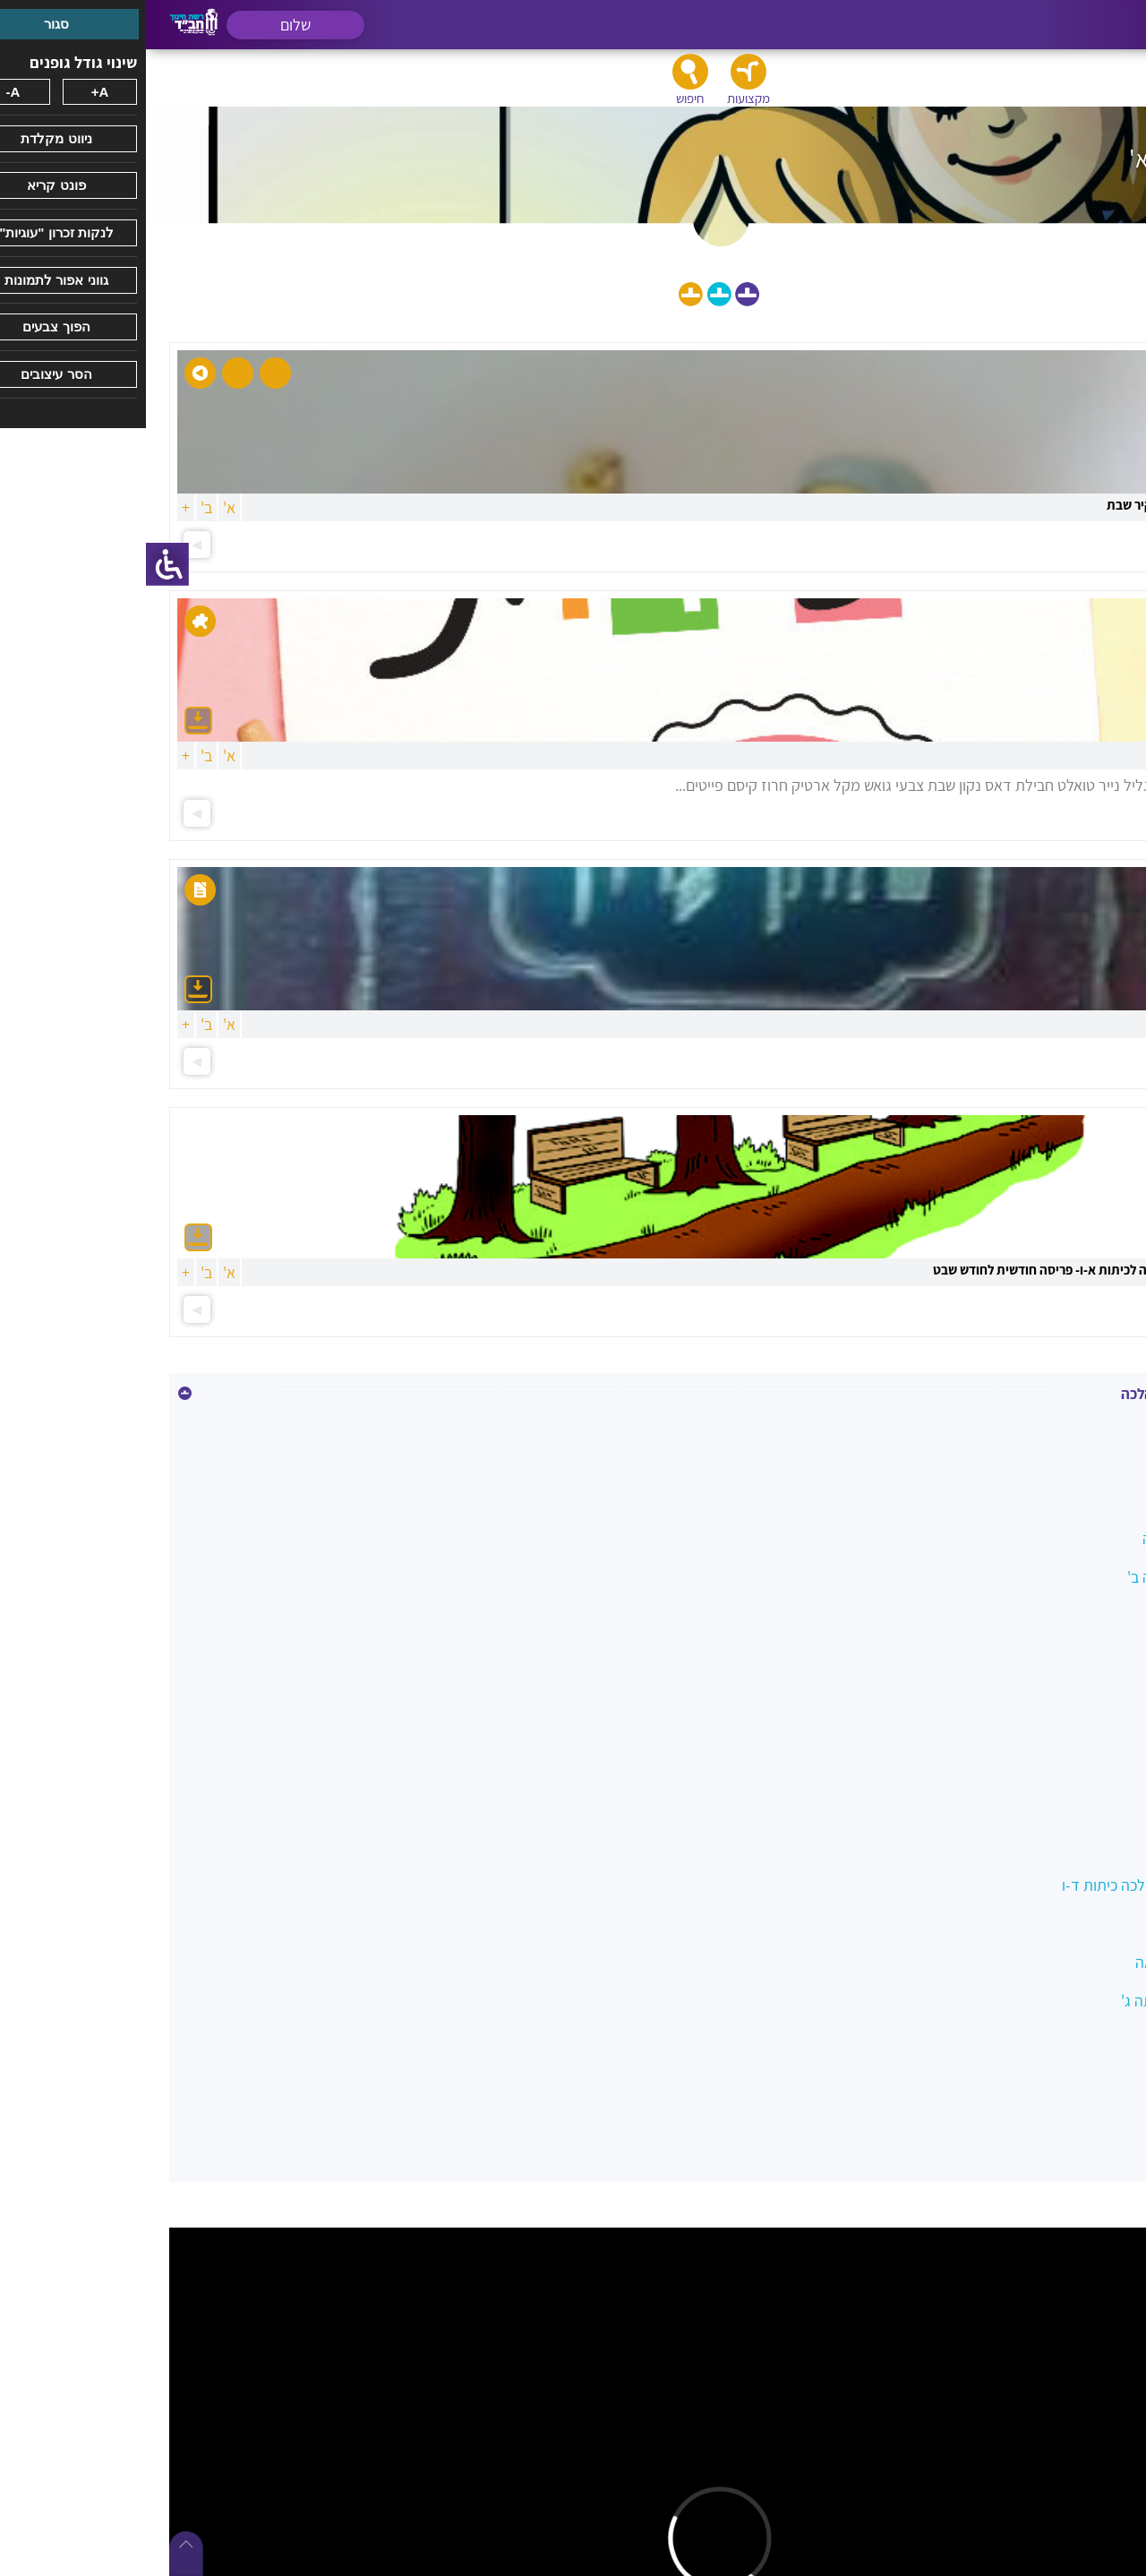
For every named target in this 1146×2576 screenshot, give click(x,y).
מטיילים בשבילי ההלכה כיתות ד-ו (1014, 1885)
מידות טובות (1075, 1923)
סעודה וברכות (1070, 2039)
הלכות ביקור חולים (1057, 1615)
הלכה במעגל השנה (1054, 1538)
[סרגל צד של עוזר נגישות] (21, 564)
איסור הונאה (1075, 1461)
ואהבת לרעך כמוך (1058, 1731)
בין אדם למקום (1067, 1500)
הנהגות (1090, 1654)
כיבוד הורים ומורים (1057, 1769)
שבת (1098, 2077)
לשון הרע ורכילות (1061, 1846)
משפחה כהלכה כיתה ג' (1043, 2000)
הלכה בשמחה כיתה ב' (1046, 1577)
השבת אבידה (1072, 1692)
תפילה (1092, 2116)
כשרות (1092, 1808)
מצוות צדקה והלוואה (1050, 1962)
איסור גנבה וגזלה (1060, 1423)
